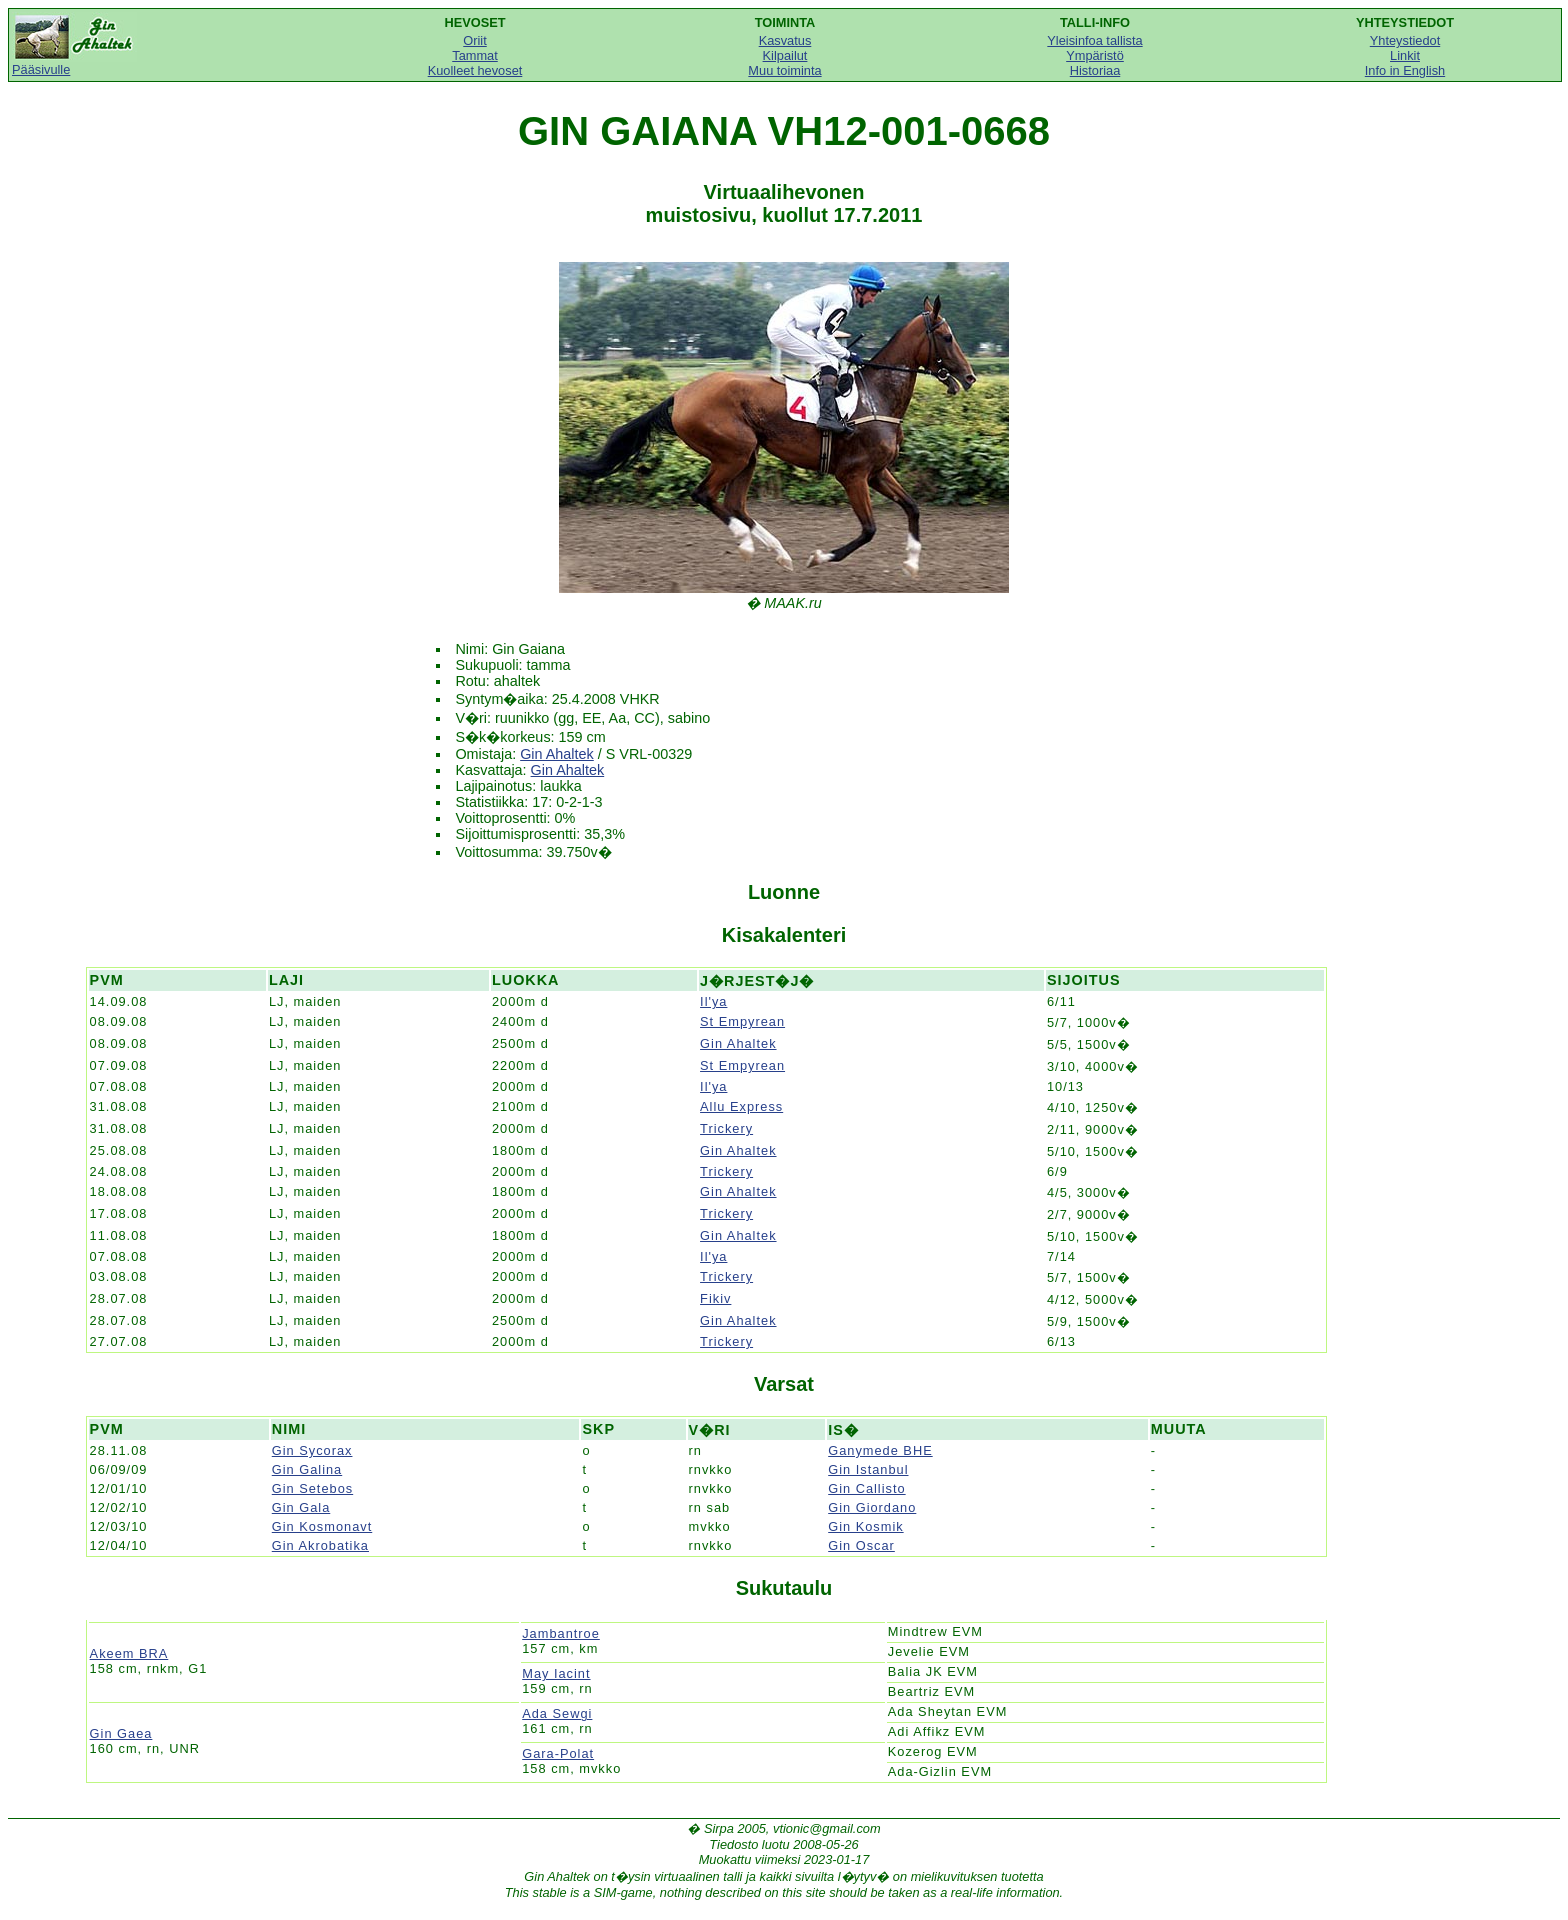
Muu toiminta (784, 70)
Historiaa (1095, 70)
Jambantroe (561, 1633)
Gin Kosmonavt (322, 1526)
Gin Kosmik (865, 1526)
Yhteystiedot (1405, 40)
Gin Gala (301, 1507)
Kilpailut (785, 55)
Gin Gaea (121, 1733)
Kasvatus (785, 40)
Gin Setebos (312, 1488)
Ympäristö (1095, 55)
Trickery (726, 1128)
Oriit (474, 40)
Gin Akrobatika (320, 1545)
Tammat (475, 55)
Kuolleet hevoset (475, 70)
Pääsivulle (74, 63)
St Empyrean (742, 1021)
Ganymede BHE (880, 1450)
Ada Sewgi (557, 1713)
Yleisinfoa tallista (1094, 40)
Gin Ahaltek (557, 754)
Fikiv (715, 1298)
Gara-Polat (558, 1753)
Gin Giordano (872, 1507)
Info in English (1405, 70)
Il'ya (713, 1001)
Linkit (1405, 55)
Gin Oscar (861, 1545)
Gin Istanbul (868, 1469)
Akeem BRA (129, 1653)
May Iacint (556, 1673)
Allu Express (741, 1106)
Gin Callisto (866, 1488)
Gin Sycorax (312, 1450)
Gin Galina (307, 1469)
